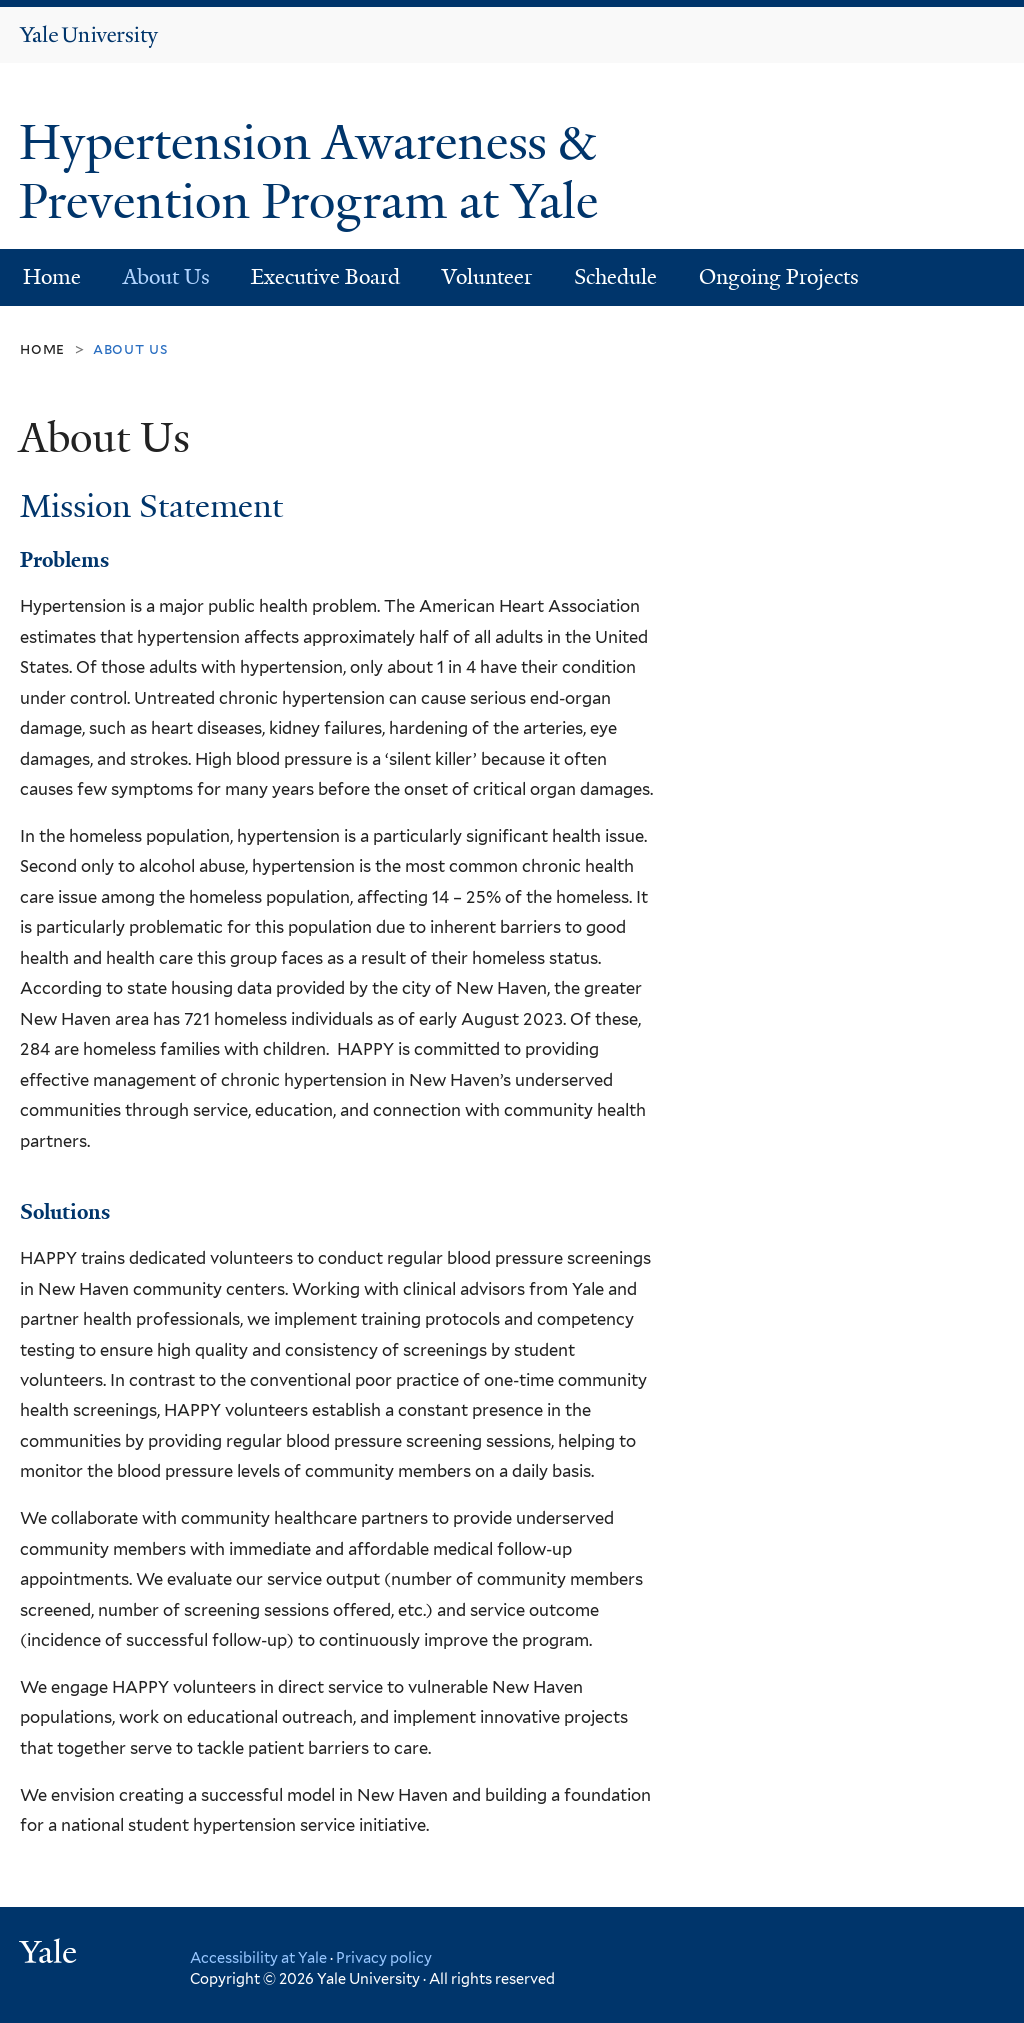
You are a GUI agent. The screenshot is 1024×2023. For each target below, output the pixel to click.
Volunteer (487, 277)
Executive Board (325, 277)
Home (52, 277)
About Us (166, 277)
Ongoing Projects (779, 277)
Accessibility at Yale (258, 1957)
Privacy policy (384, 1957)
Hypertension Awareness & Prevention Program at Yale (314, 172)
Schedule (615, 277)
